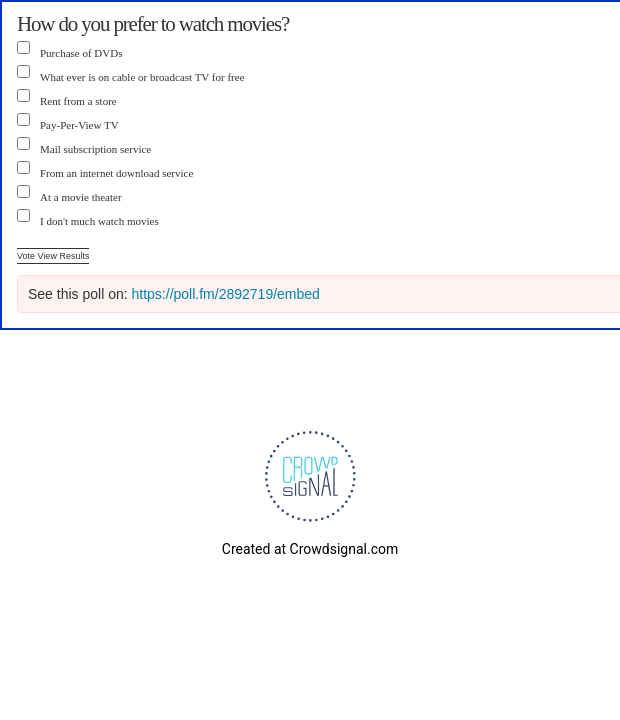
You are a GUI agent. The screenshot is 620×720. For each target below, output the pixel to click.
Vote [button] (27, 256)
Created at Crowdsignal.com (310, 549)
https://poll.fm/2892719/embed (226, 294)
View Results (64, 256)
